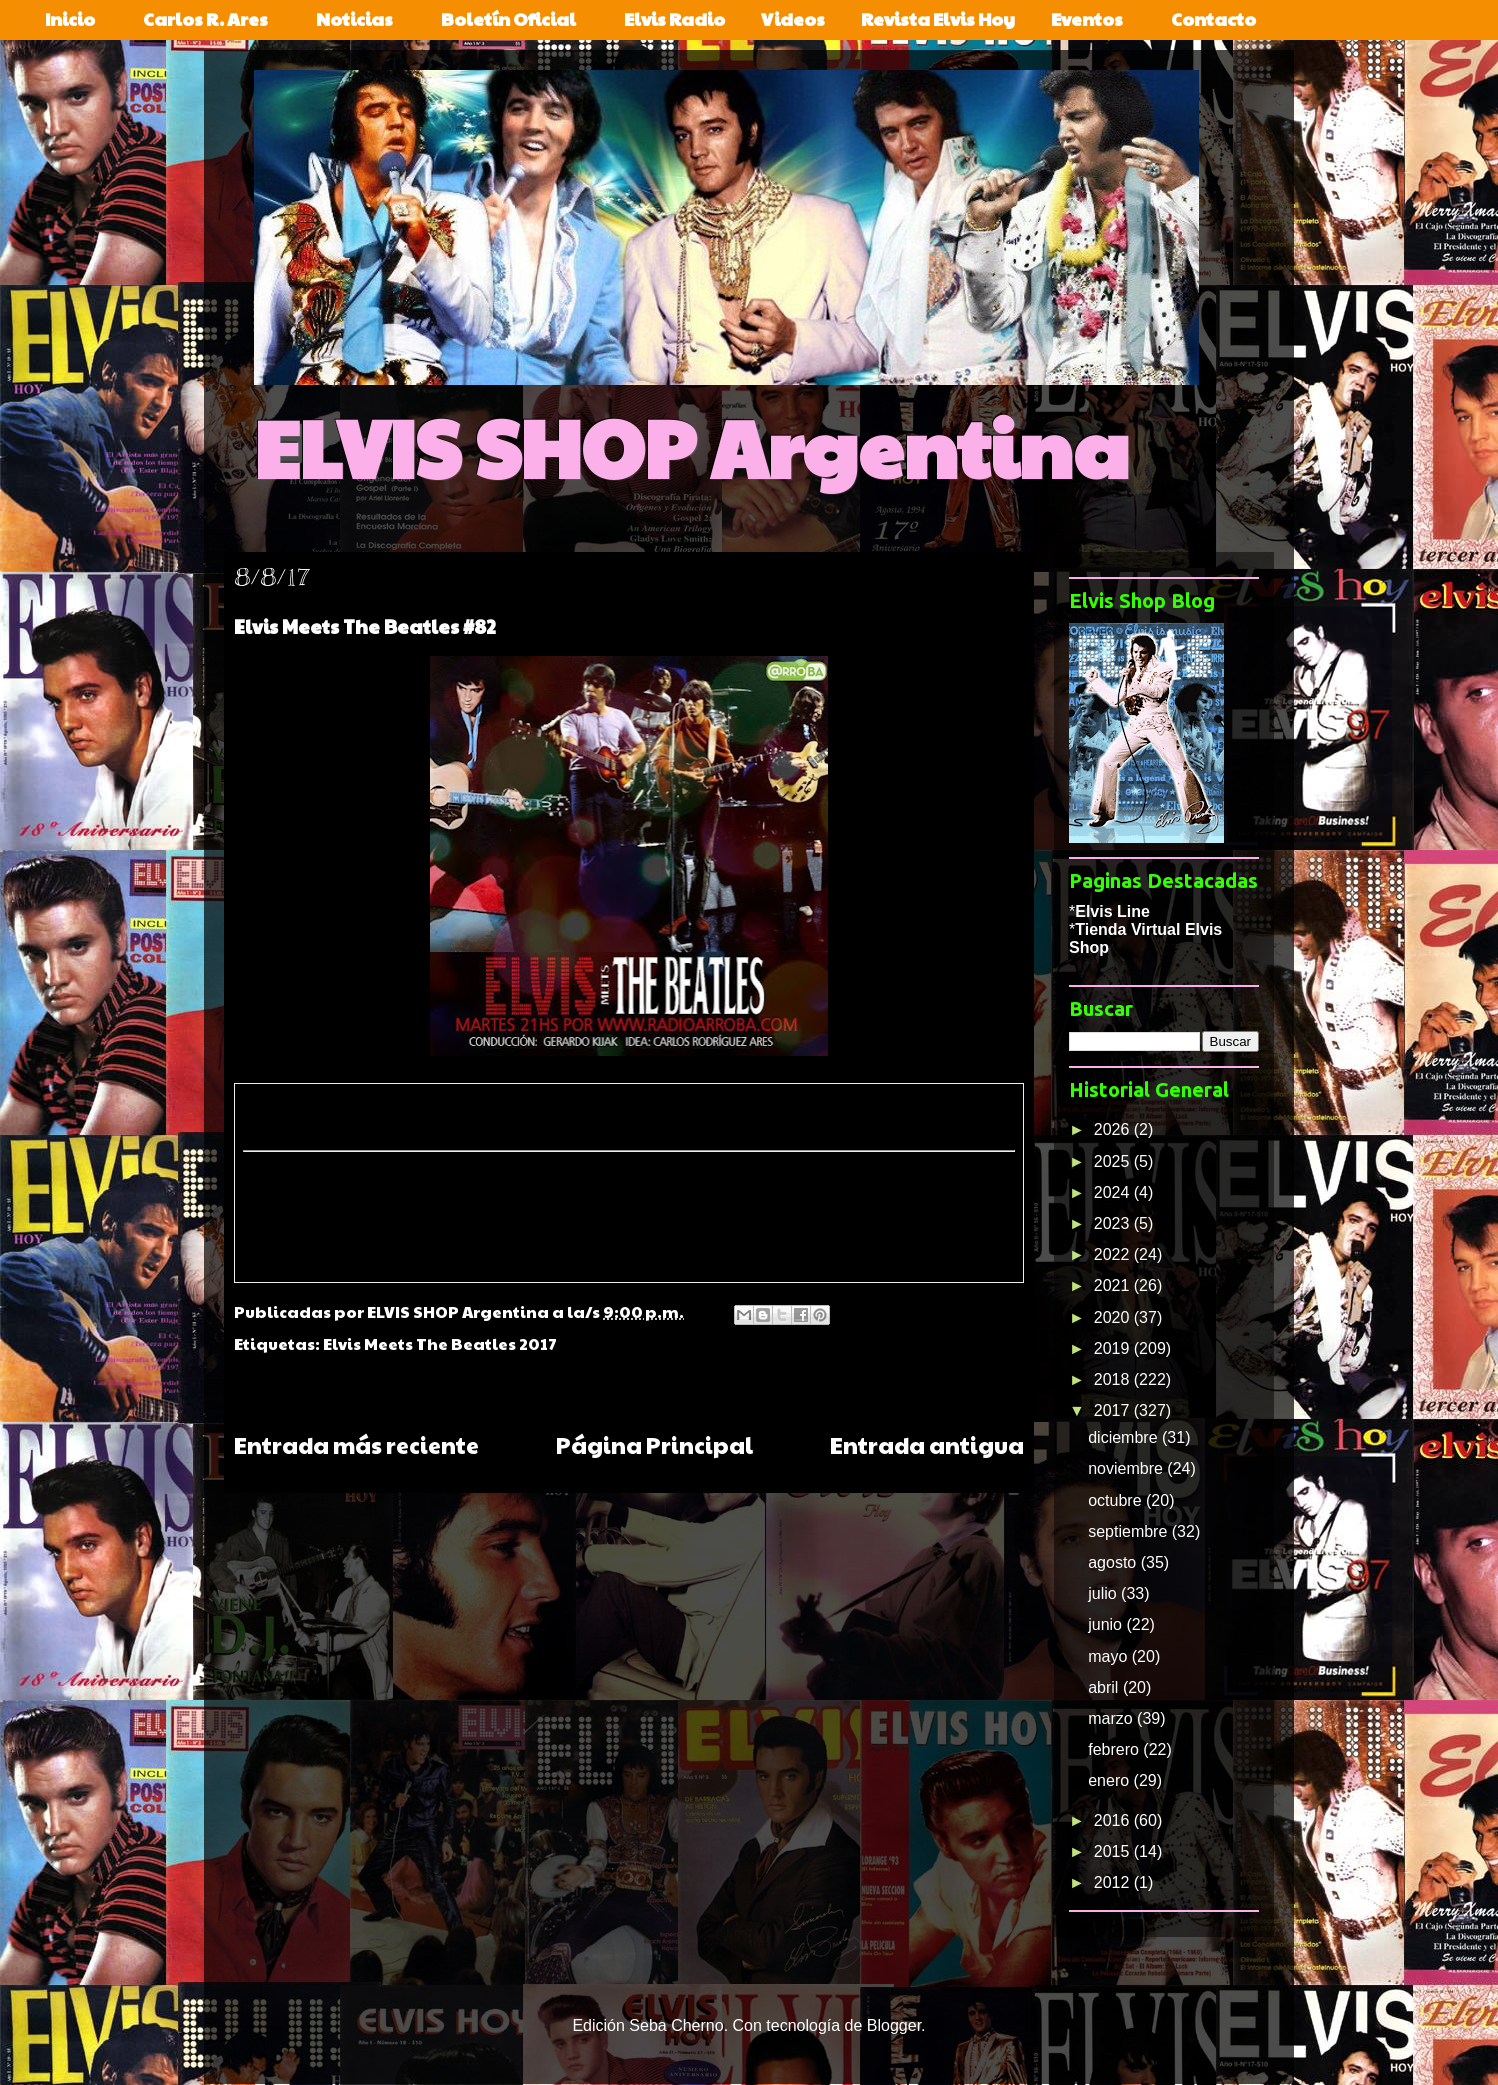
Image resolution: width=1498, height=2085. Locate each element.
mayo (1110, 1656)
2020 (1114, 1317)
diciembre (1125, 1437)
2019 (1114, 1348)
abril (1105, 1687)
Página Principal (654, 1444)
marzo (1112, 1718)
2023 (1114, 1223)
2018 (1114, 1379)
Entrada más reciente (356, 1444)
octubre (1117, 1500)
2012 (1114, 1882)
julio (1104, 1593)
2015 (1114, 1851)
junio (1107, 1624)
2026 (1114, 1129)
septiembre (1130, 1531)
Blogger (894, 2025)
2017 (1114, 1410)
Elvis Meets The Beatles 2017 (440, 1343)
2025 (1114, 1161)
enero (1110, 1780)
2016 (1114, 1820)
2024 (1114, 1192)
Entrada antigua (927, 1444)
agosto (1114, 1562)
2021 (1114, 1285)
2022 (1114, 1254)
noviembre (1127, 1468)
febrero (1115, 1749)
